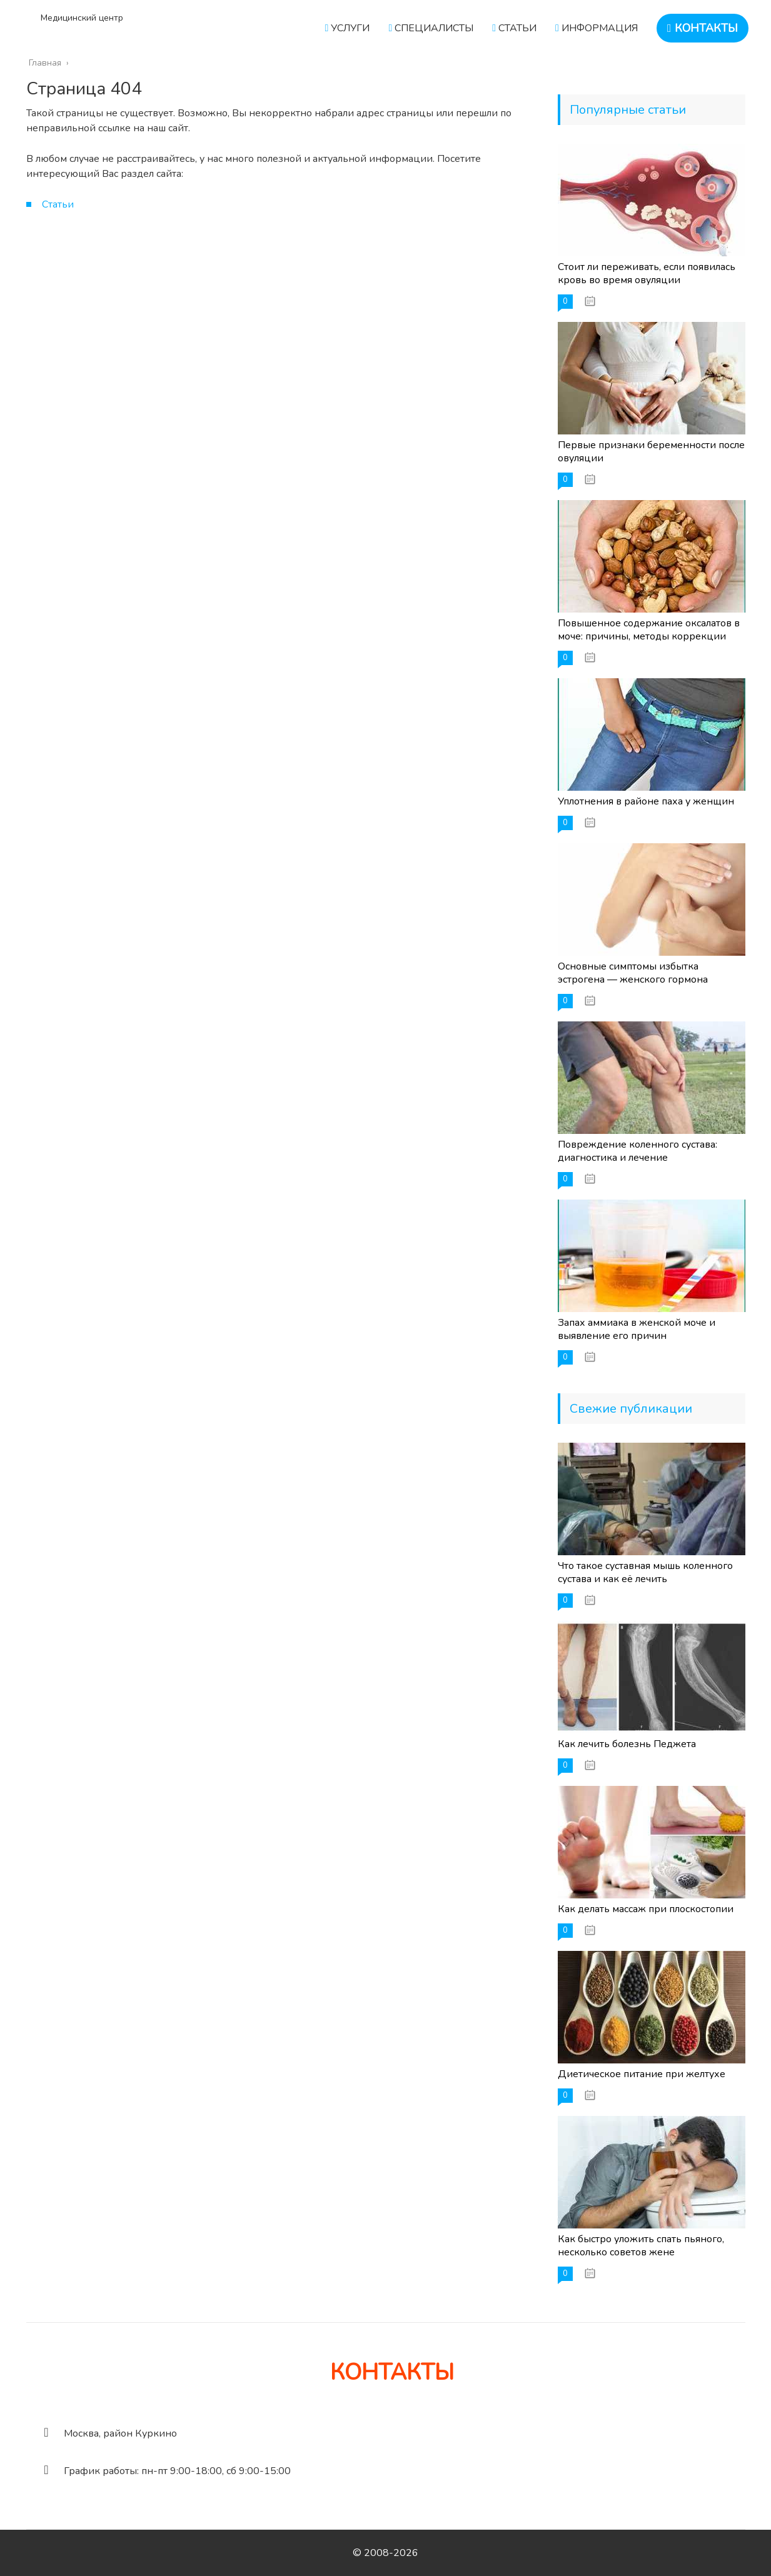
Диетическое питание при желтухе (641, 2074)
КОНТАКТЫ (702, 28)
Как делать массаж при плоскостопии (645, 1909)
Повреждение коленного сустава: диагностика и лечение (637, 1151)
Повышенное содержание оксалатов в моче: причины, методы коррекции (649, 629)
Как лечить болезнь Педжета (627, 1744)
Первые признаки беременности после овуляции (651, 451)
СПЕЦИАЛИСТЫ (430, 28)
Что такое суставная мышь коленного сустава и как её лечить (645, 1572)
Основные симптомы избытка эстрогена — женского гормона (633, 973)
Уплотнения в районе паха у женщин (646, 801)
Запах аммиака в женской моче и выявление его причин (636, 1329)
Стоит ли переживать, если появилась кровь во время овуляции (646, 273)
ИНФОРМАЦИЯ (596, 28)
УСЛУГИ (347, 28)
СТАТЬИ (514, 28)
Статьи (58, 204)
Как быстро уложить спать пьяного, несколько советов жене (641, 2245)
